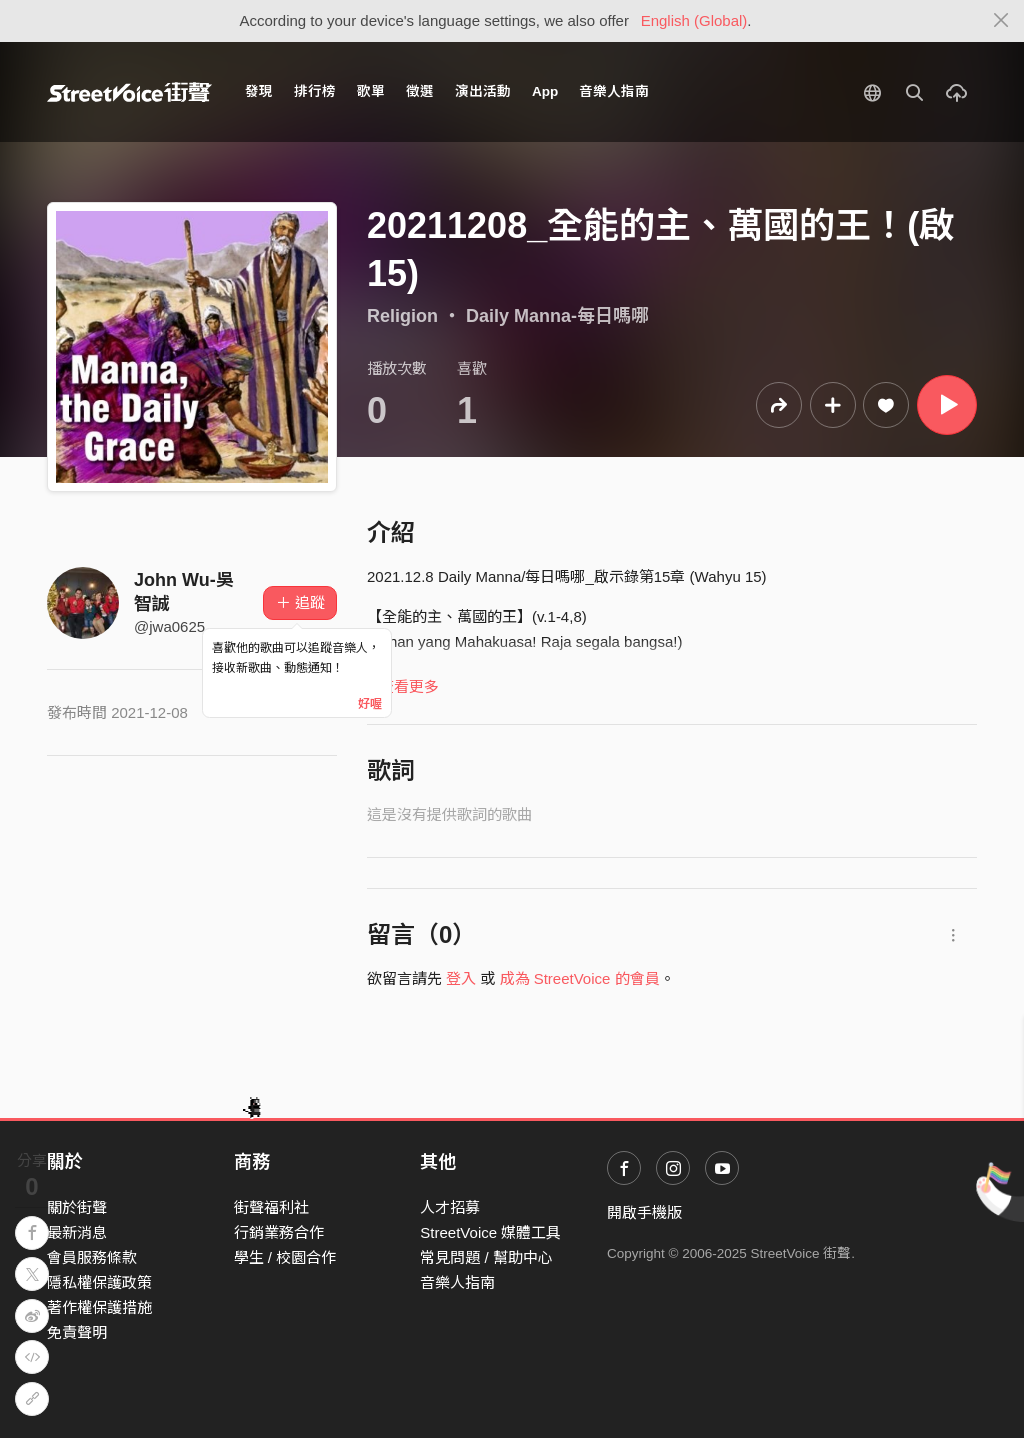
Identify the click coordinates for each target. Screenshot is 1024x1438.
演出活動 (483, 91)
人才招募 (450, 1207)
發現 (259, 91)
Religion (402, 316)
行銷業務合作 (279, 1232)
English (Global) (694, 20)
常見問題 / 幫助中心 (486, 1257)
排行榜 (315, 91)
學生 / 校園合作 (285, 1257)
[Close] (1001, 21)
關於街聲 (77, 1207)
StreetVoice (129, 92)
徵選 (420, 91)
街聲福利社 (271, 1207)
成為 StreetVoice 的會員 (580, 978)
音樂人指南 (614, 91)
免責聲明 (77, 1332)
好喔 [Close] (370, 704)
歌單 (371, 91)
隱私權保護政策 (99, 1282)
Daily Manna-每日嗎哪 (557, 316)
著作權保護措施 (99, 1307)
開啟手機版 (644, 1212)
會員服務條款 (92, 1257)
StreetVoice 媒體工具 (490, 1232)
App (545, 91)
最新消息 (77, 1232)
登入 (461, 978)
